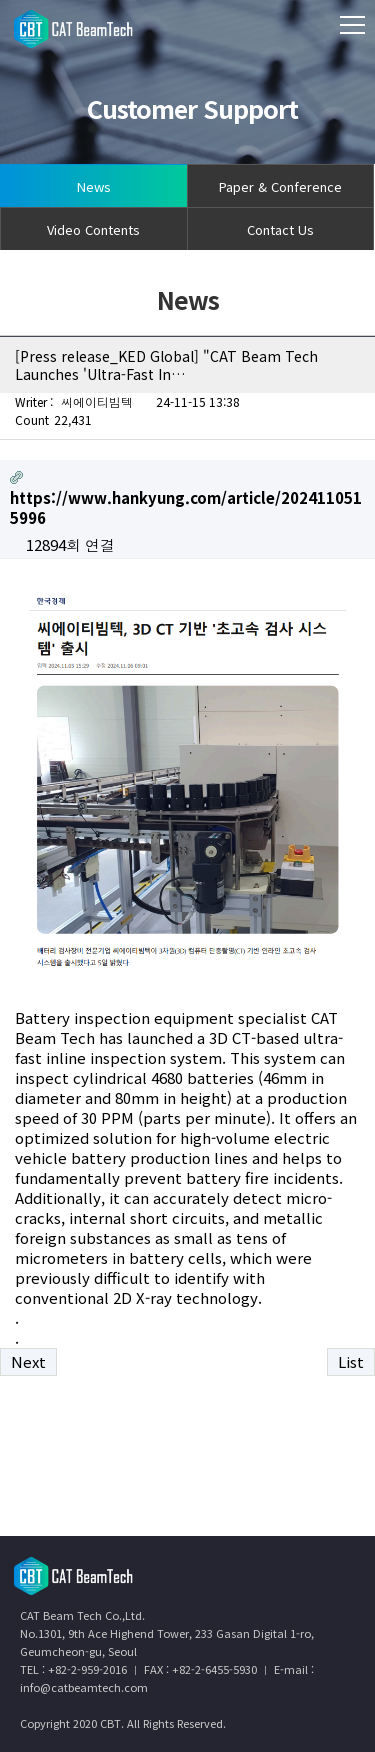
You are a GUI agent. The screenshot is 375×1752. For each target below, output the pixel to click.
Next (28, 1361)
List (351, 1361)
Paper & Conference (280, 186)
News (94, 186)
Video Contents (93, 229)
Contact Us (280, 229)
